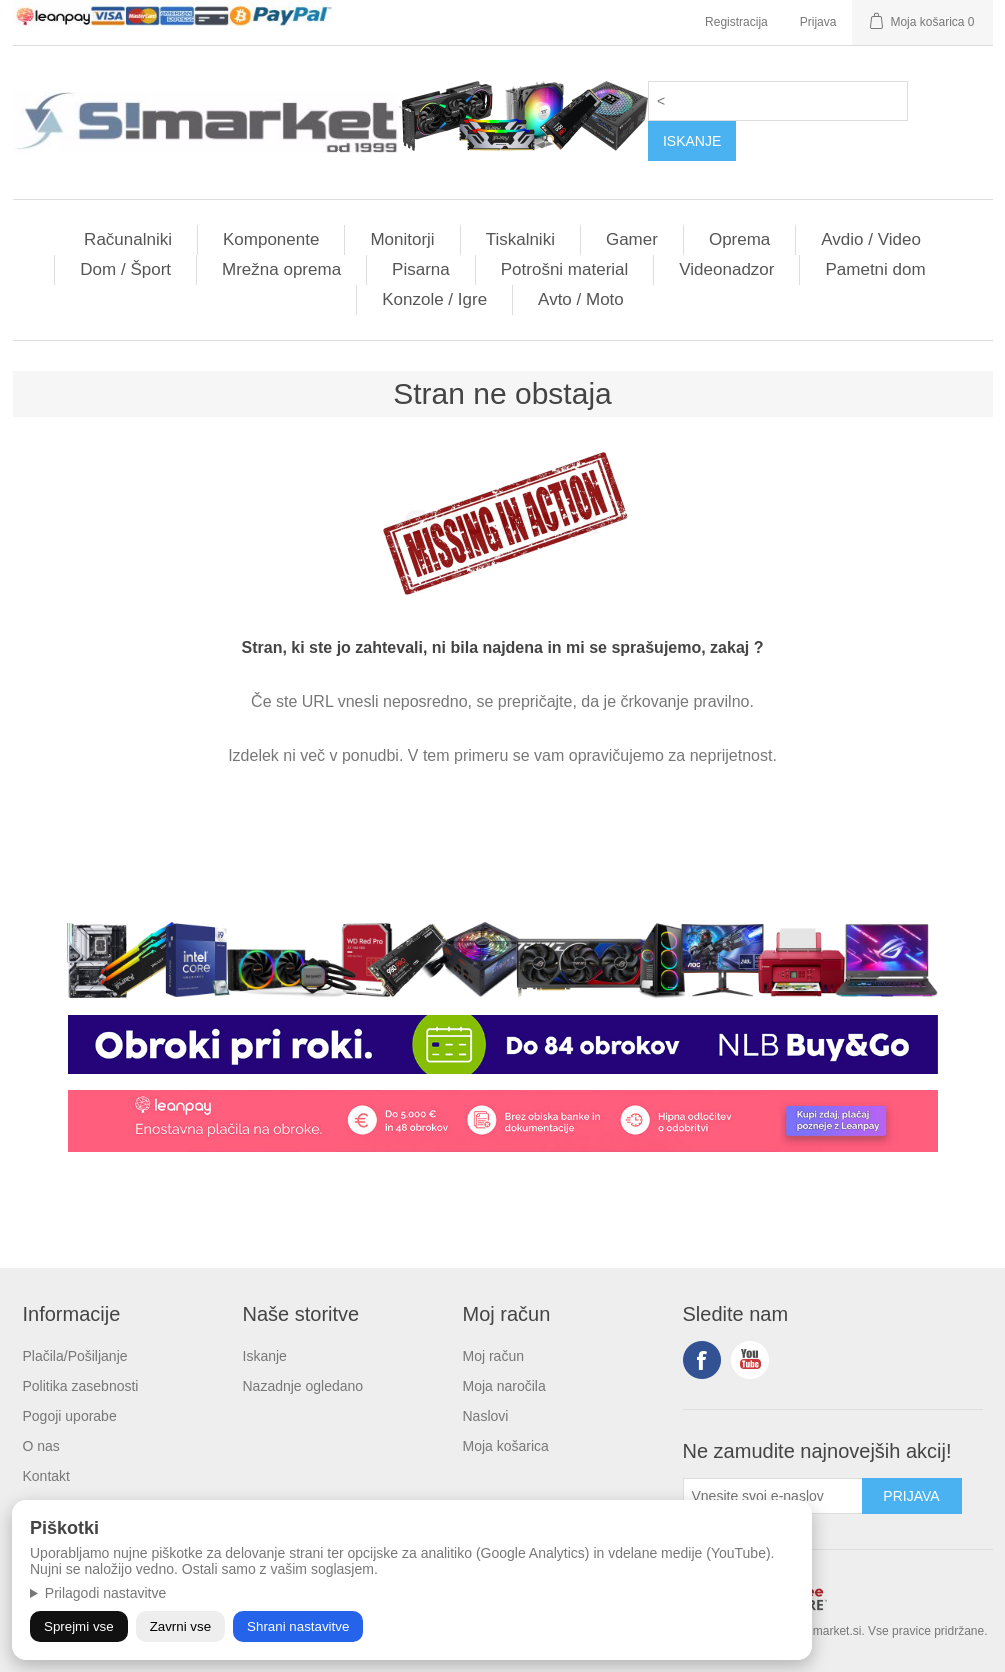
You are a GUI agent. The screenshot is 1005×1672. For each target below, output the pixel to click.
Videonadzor (726, 269)
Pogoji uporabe (70, 1416)
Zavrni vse (180, 1626)
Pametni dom (875, 269)
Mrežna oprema (281, 269)
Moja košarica (506, 1446)
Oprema (739, 239)
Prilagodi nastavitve (105, 1593)
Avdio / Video (871, 239)
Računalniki (128, 239)
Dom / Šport (125, 269)
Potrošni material (565, 269)
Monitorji (402, 239)
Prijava (818, 22)
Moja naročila (504, 1386)
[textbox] (778, 101)
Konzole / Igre (434, 299)
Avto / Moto (581, 299)
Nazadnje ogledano (303, 1386)
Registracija (736, 22)
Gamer (632, 239)
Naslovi (486, 1416)
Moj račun (493, 1356)
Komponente (271, 239)
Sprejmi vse (79, 1626)
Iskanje (265, 1356)
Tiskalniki (520, 239)
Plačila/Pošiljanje (75, 1356)
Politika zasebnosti (81, 1386)
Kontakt (46, 1476)
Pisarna (421, 269)
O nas (41, 1446)
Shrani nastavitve (298, 1626)
